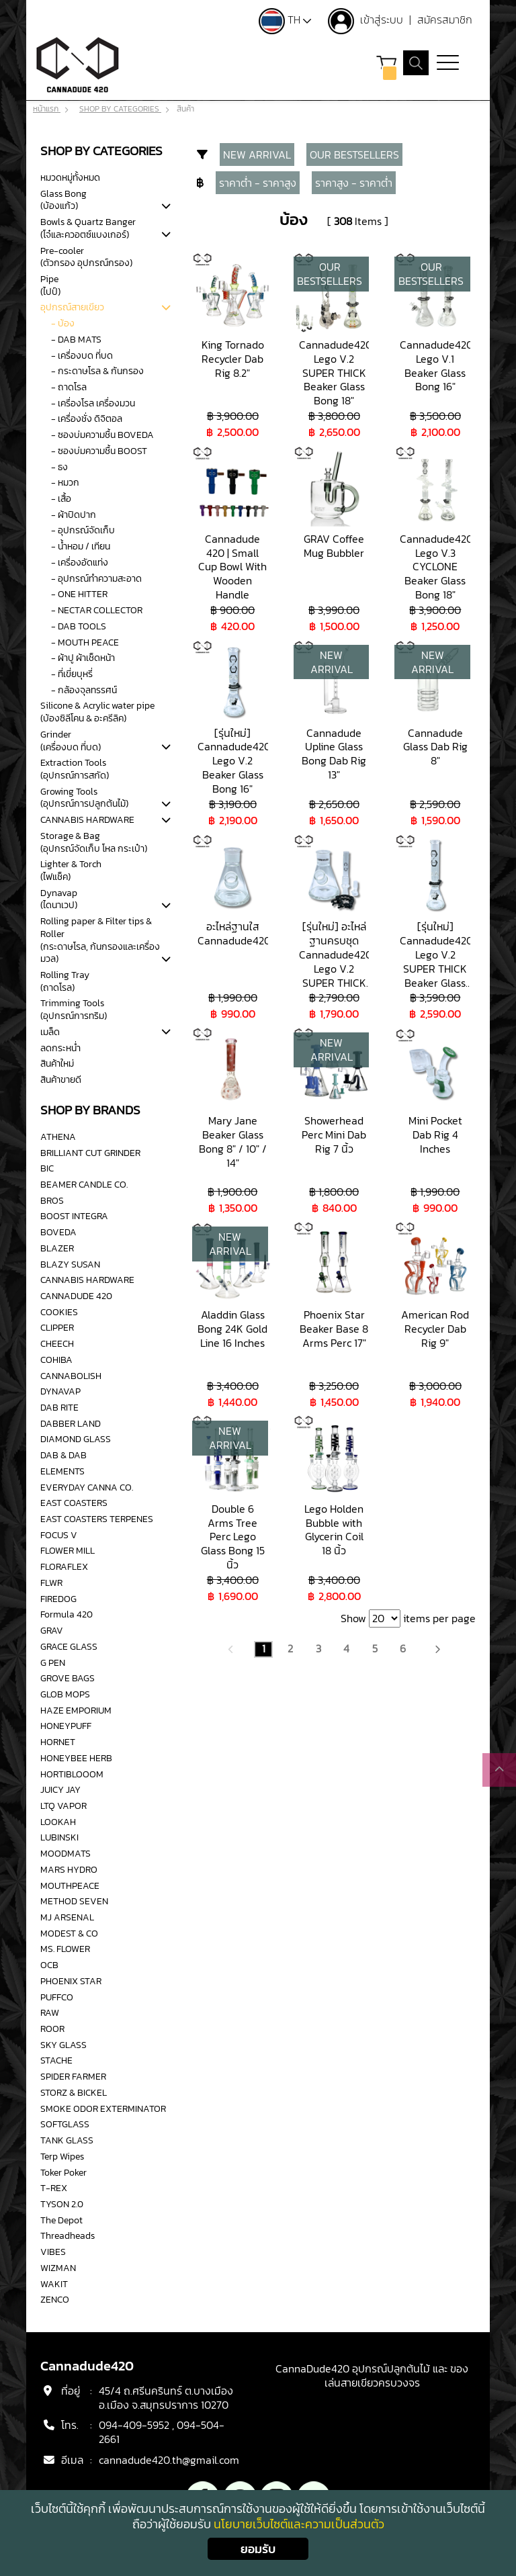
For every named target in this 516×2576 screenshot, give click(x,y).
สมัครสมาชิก (444, 19)
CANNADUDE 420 (76, 1295)
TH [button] (284, 19)
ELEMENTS (62, 1471)
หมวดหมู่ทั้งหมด (70, 177)
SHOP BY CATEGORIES (120, 109)
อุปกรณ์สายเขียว (72, 307)
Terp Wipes (62, 2156)
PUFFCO (56, 1997)
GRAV (51, 1630)
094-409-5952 (134, 2426)
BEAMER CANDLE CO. (84, 1184)
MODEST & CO (69, 1933)
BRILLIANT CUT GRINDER (90, 1152)
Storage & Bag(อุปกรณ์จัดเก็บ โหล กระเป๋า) (93, 842)
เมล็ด (50, 1031)
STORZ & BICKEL (73, 2092)
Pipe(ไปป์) (50, 285)
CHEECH (57, 1343)
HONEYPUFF (65, 1726)
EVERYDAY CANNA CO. (86, 1487)
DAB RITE (59, 1407)
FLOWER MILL (67, 1551)
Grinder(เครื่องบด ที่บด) (70, 740)
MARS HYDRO (68, 1869)
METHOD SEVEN (74, 1901)
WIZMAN (58, 2267)
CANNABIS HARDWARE (87, 819)
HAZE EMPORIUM (76, 1710)
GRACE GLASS (68, 1646)
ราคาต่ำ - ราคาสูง (257, 182)
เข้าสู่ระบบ (382, 19)
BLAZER (57, 1248)
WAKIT (54, 2283)
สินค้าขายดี (60, 1079)
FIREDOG (58, 1598)
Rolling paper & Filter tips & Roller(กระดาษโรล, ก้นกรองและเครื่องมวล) (100, 940)
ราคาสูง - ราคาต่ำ (353, 182)
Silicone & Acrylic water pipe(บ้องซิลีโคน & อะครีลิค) (97, 712)
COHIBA (56, 1359)
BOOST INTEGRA (74, 1216)
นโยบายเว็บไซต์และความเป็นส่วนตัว (299, 2524)
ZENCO (54, 2299)
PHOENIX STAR (70, 1980)
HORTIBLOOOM (71, 1774)
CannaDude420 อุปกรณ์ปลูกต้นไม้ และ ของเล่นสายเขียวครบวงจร (371, 2376)
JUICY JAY (60, 1789)
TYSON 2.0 (61, 2203)
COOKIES (59, 1311)
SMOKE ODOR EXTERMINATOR (103, 2108)
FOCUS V (58, 1534)
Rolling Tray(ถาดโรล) (64, 981)
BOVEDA (58, 1232)
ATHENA (58, 1136)
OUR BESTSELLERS (354, 154)
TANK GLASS (66, 2140)
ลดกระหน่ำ (60, 1047)
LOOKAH (58, 1821)
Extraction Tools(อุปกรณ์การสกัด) (74, 769)
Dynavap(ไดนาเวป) (58, 899)
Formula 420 (66, 1614)
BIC (47, 1168)
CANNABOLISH (70, 1375)
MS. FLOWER (65, 1949)
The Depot (61, 2220)
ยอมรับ (258, 2549)
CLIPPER (57, 1328)
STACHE (56, 2060)
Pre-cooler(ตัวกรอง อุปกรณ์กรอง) (86, 257)
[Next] (437, 1648)
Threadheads (67, 2236)
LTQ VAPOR (63, 1805)
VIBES (53, 2251)
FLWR (51, 1582)
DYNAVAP (60, 1391)
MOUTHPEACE (69, 1885)
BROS (52, 1200)
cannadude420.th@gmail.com (169, 2460)
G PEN (52, 1662)
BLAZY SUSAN (70, 1264)
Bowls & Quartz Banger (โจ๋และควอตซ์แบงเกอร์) (88, 228)
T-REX (53, 2187)
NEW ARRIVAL (257, 154)
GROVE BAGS (67, 1678)
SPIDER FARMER (73, 2076)
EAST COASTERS (74, 1502)
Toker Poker (63, 2172)
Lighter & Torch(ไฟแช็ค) (70, 870)
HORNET (57, 1741)
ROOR (52, 2028)
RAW (49, 2012)
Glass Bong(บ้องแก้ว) (63, 200)
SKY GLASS (63, 2044)
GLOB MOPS (65, 1694)
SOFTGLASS (64, 2124)
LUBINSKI (59, 1837)
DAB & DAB (63, 1455)
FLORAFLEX (64, 1566)
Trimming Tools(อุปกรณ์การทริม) (73, 1010)
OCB (49, 1964)
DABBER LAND (70, 1423)
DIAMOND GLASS (75, 1439)
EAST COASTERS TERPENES (96, 1518)
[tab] (166, 206)
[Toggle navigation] (448, 64)
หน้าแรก (46, 109)
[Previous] (231, 1648)
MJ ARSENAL (67, 1917)
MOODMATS (65, 1853)
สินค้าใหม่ (57, 1064)
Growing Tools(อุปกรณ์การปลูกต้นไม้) (84, 797)
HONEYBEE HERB (76, 1757)
